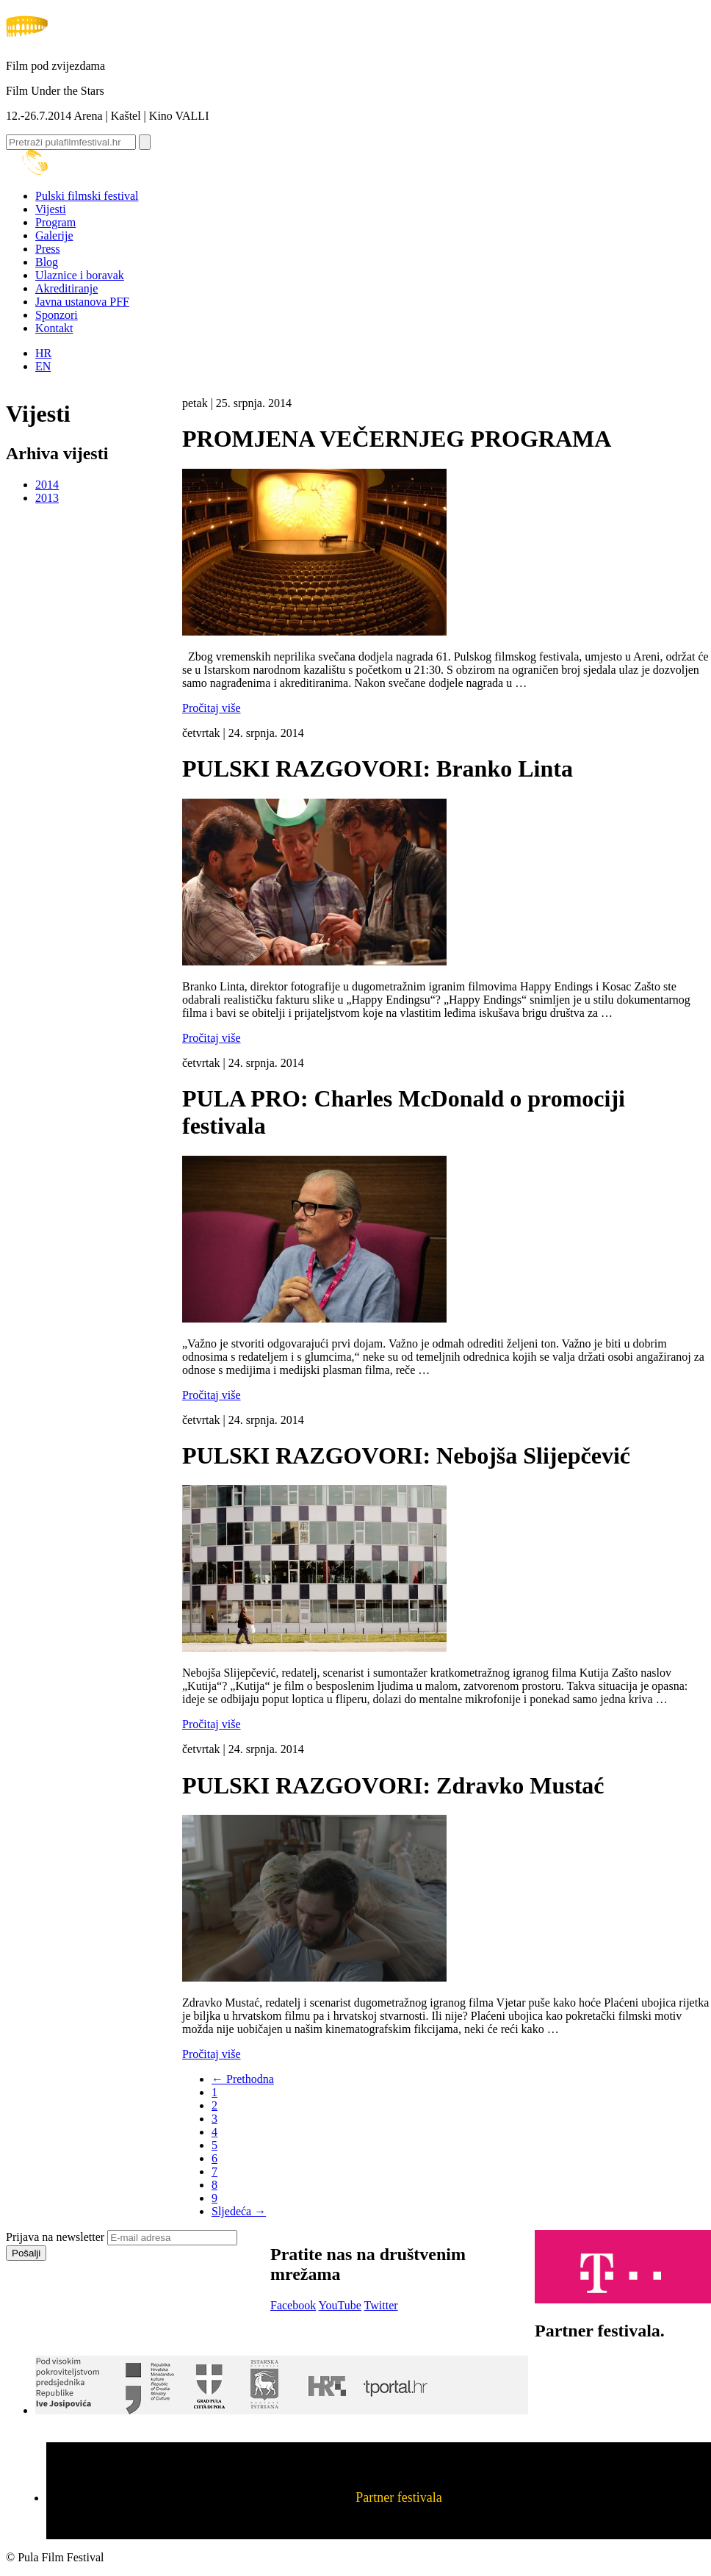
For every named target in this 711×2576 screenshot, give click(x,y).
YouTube (340, 2305)
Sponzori (56, 315)
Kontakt (54, 328)
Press (47, 248)
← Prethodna (243, 2079)
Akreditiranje (66, 288)
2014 (47, 484)
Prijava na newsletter (55, 2237)
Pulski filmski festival (86, 196)
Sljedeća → (239, 2211)
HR (43, 353)
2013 (47, 498)
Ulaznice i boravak (79, 275)
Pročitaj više (211, 708)
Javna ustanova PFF (82, 301)
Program (55, 222)
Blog (46, 262)
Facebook (293, 2305)
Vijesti (50, 209)
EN (43, 366)
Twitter (381, 2305)
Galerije (54, 235)
